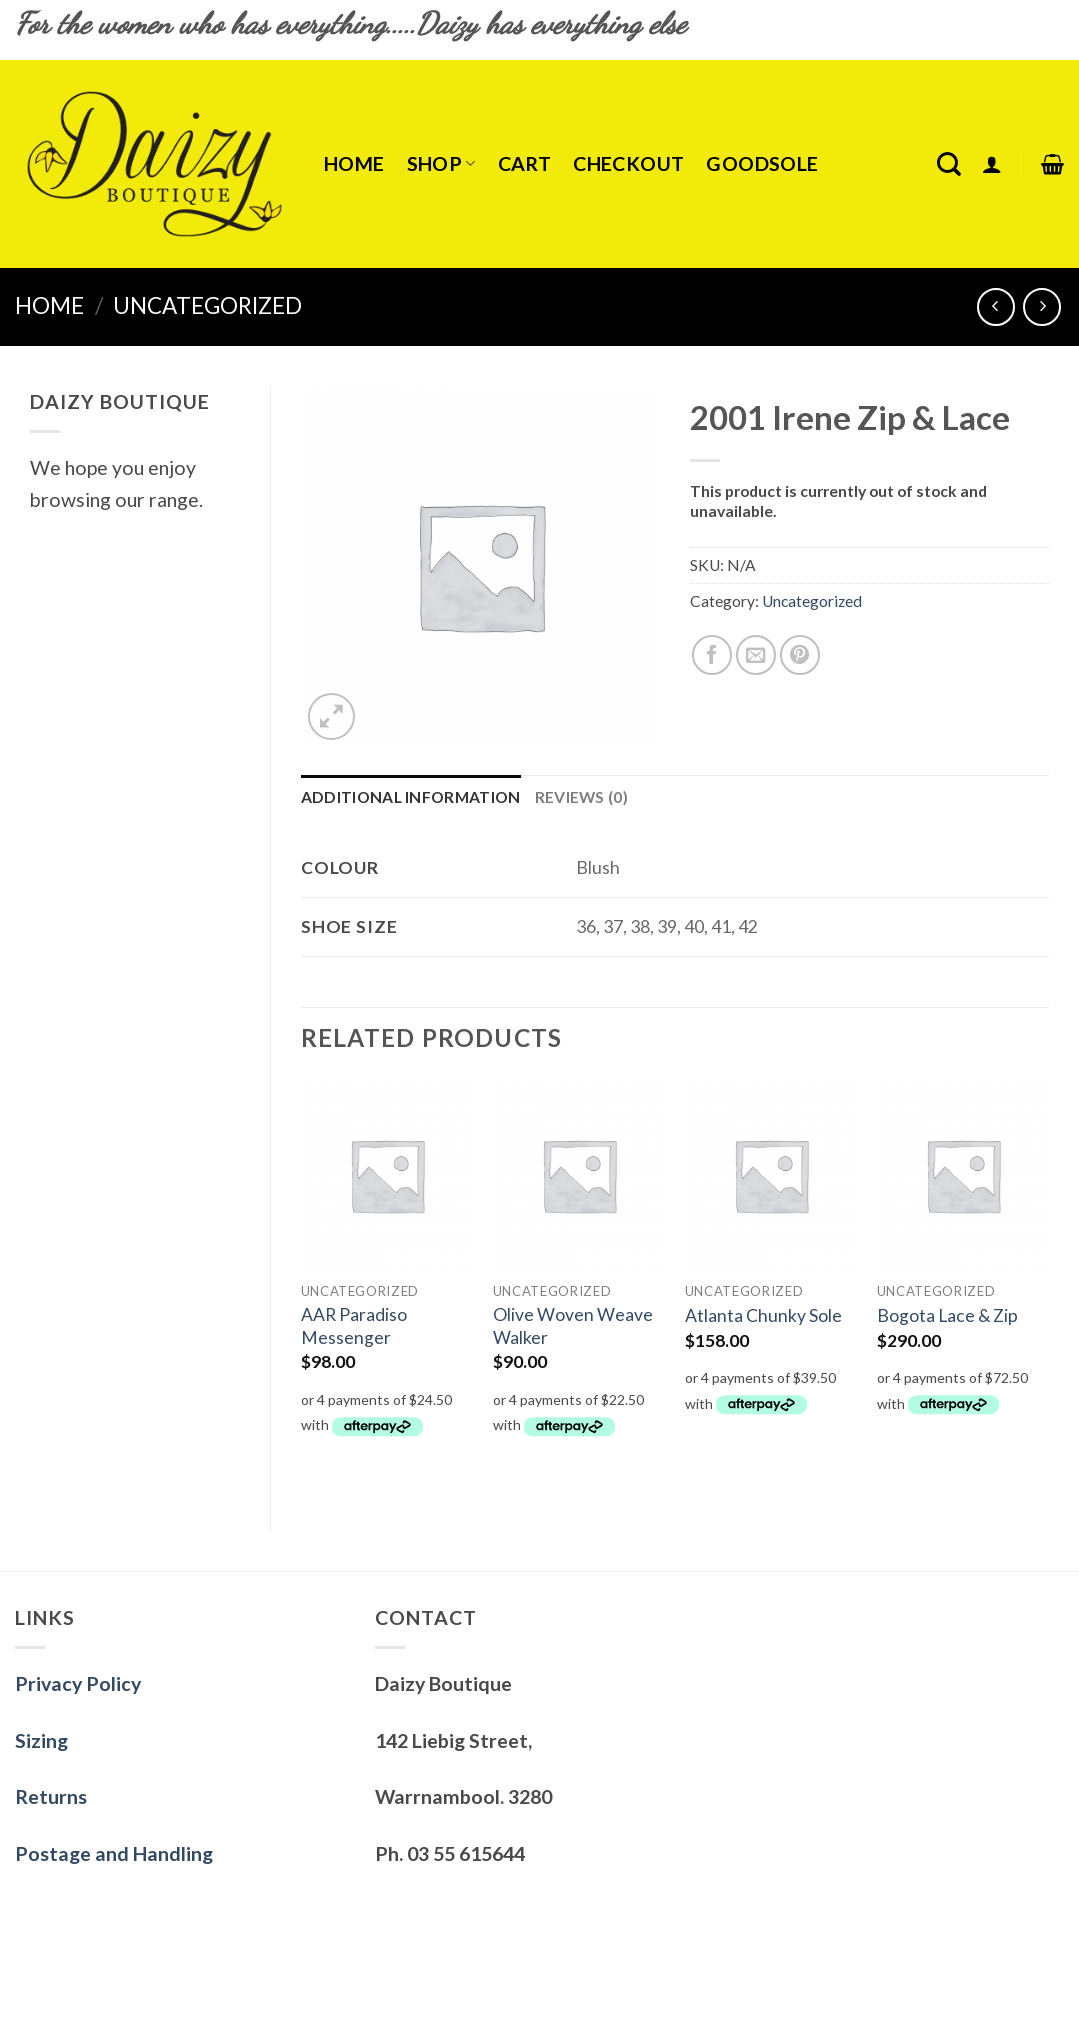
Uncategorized (207, 305)
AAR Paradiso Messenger (354, 1326)
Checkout (628, 163)
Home (354, 163)
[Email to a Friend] (756, 655)
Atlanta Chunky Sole (763, 1315)
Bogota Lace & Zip (947, 1315)
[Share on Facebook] (712, 655)
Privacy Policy (78, 1683)
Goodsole (762, 163)
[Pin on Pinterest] (800, 655)
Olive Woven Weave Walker (573, 1326)
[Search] (948, 164)
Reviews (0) (581, 797)
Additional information (411, 797)
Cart (525, 163)
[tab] (411, 797)
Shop (441, 163)
